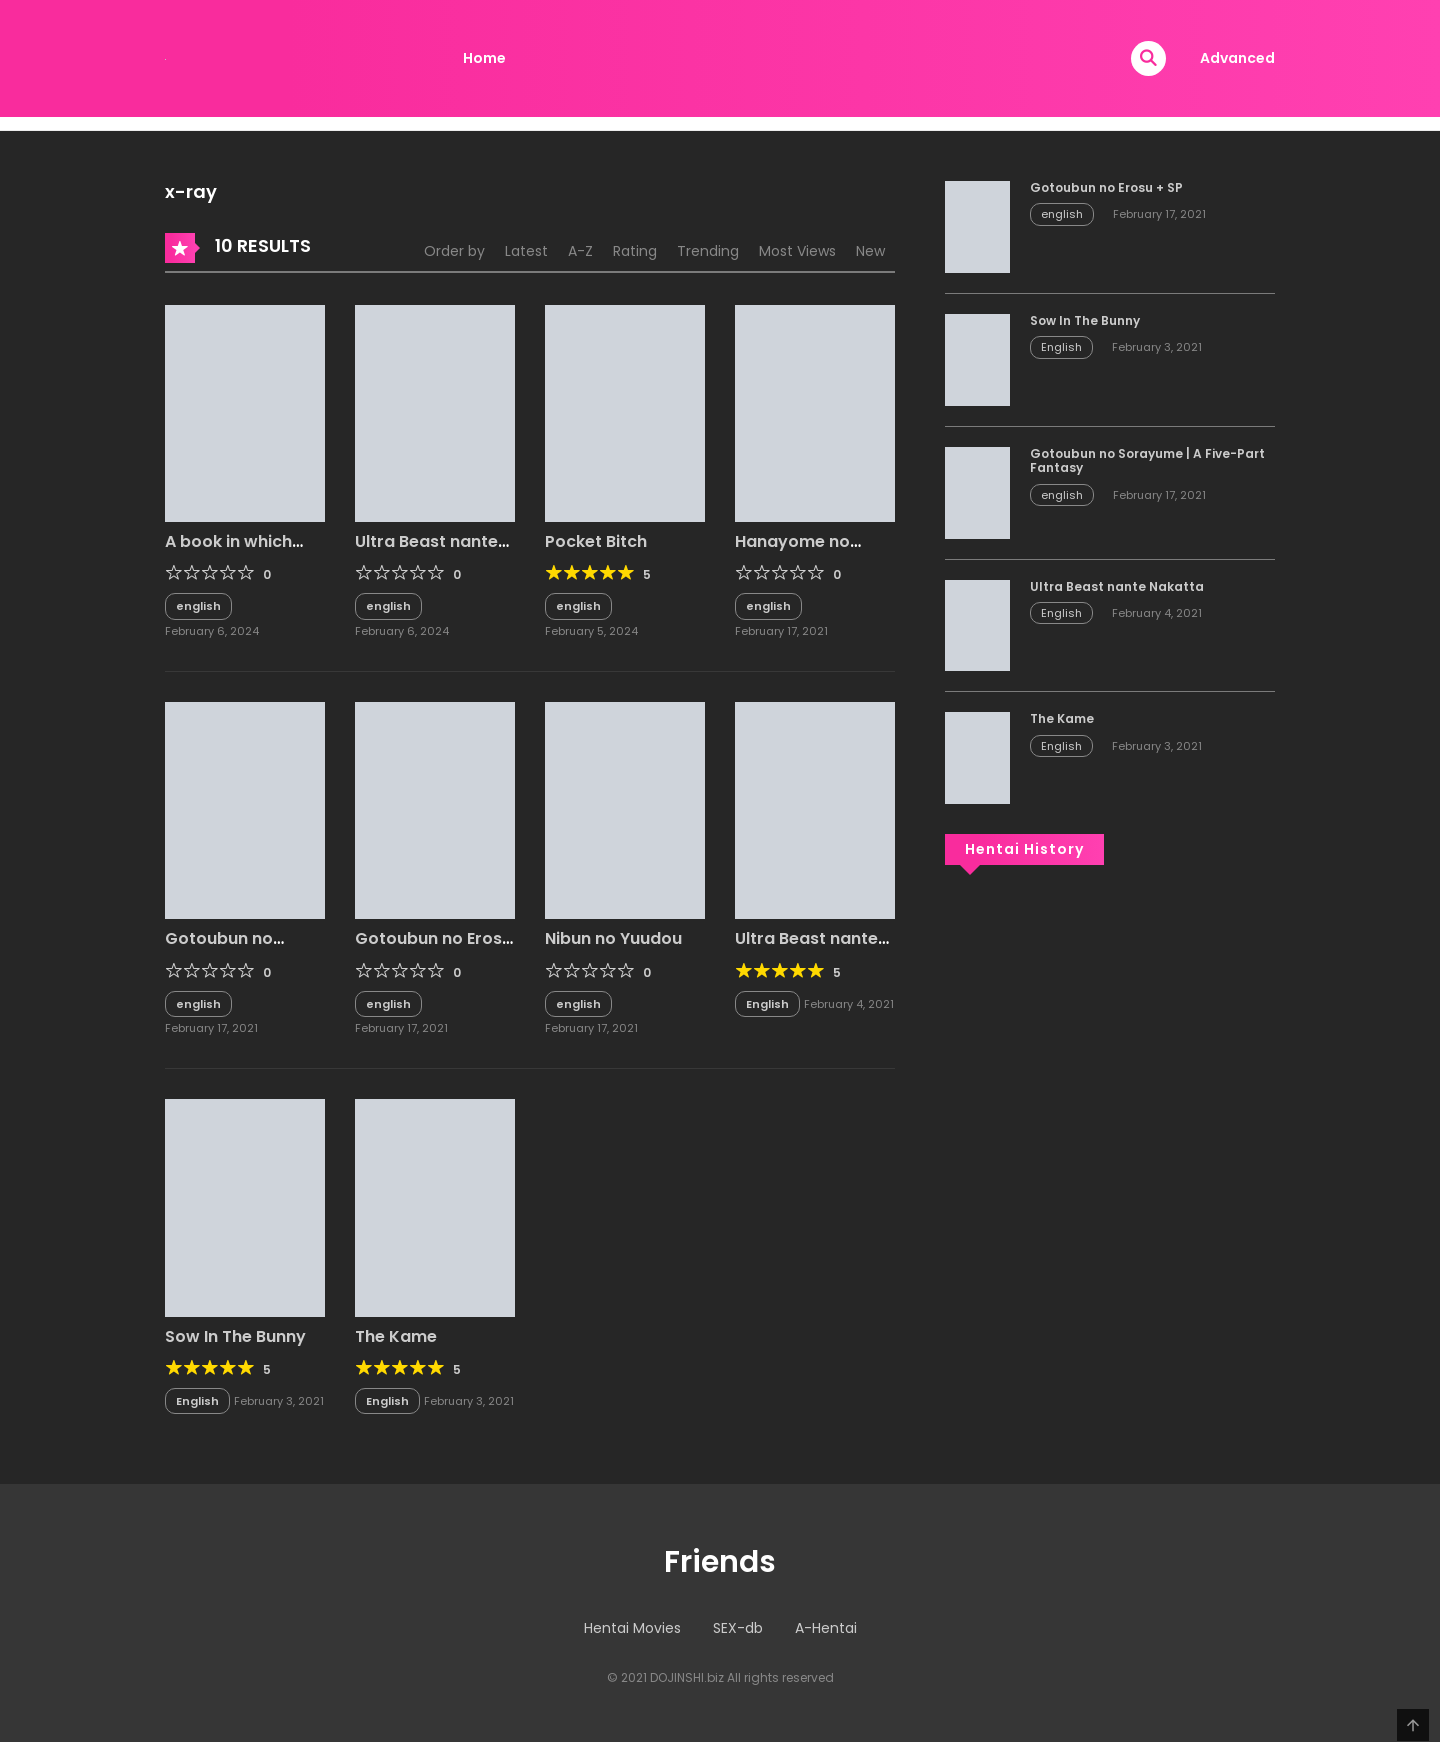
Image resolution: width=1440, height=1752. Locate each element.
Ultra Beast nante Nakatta (806, 948)
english (198, 606)
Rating (635, 251)
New (870, 251)
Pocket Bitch (596, 541)
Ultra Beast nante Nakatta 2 (426, 551)
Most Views (797, 251)
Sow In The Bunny (235, 1336)
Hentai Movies (632, 1628)
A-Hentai (826, 1628)
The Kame (396, 1336)
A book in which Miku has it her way (243, 551)
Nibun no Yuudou (613, 938)
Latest (526, 251)
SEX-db (738, 1628)
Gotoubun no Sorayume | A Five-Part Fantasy (1147, 460)
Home (484, 58)
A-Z (580, 251)
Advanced (1237, 58)
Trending (708, 251)
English (767, 1004)
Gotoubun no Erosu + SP (433, 948)
